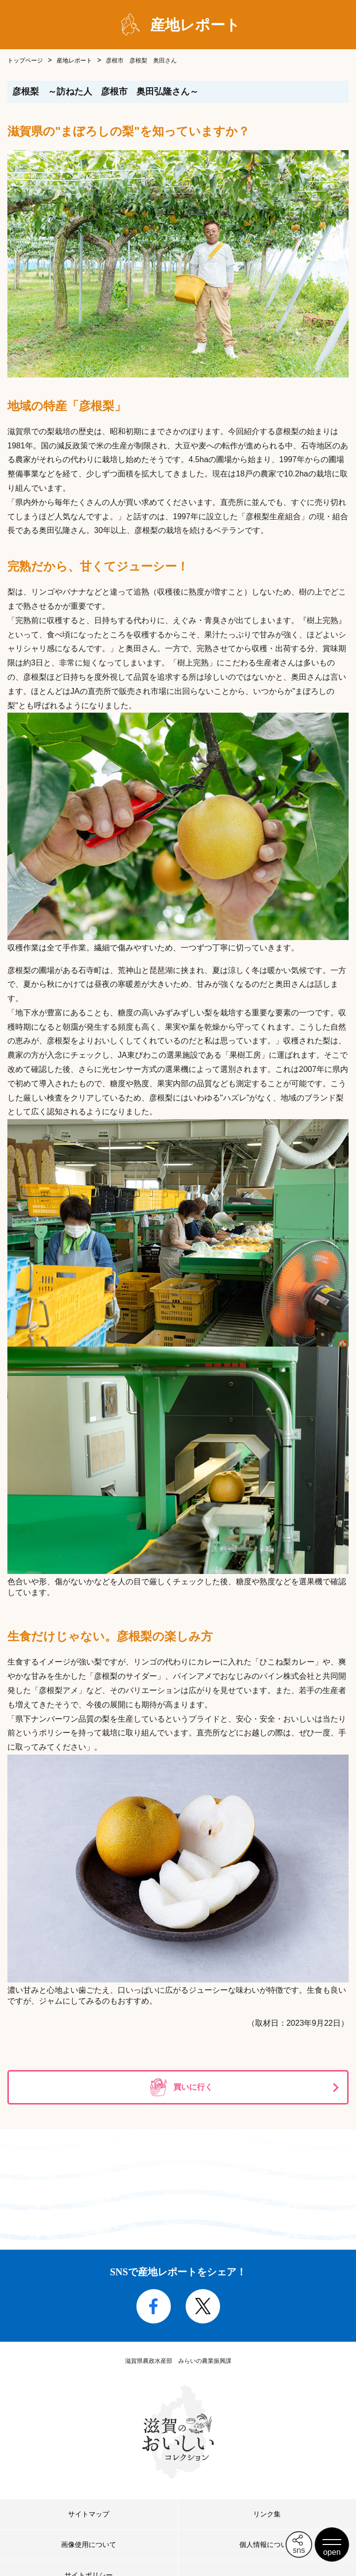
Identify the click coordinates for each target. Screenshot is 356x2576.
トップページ (25, 60)
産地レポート (74, 60)
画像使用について (88, 2544)
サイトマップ (88, 2514)
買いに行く (193, 2087)
